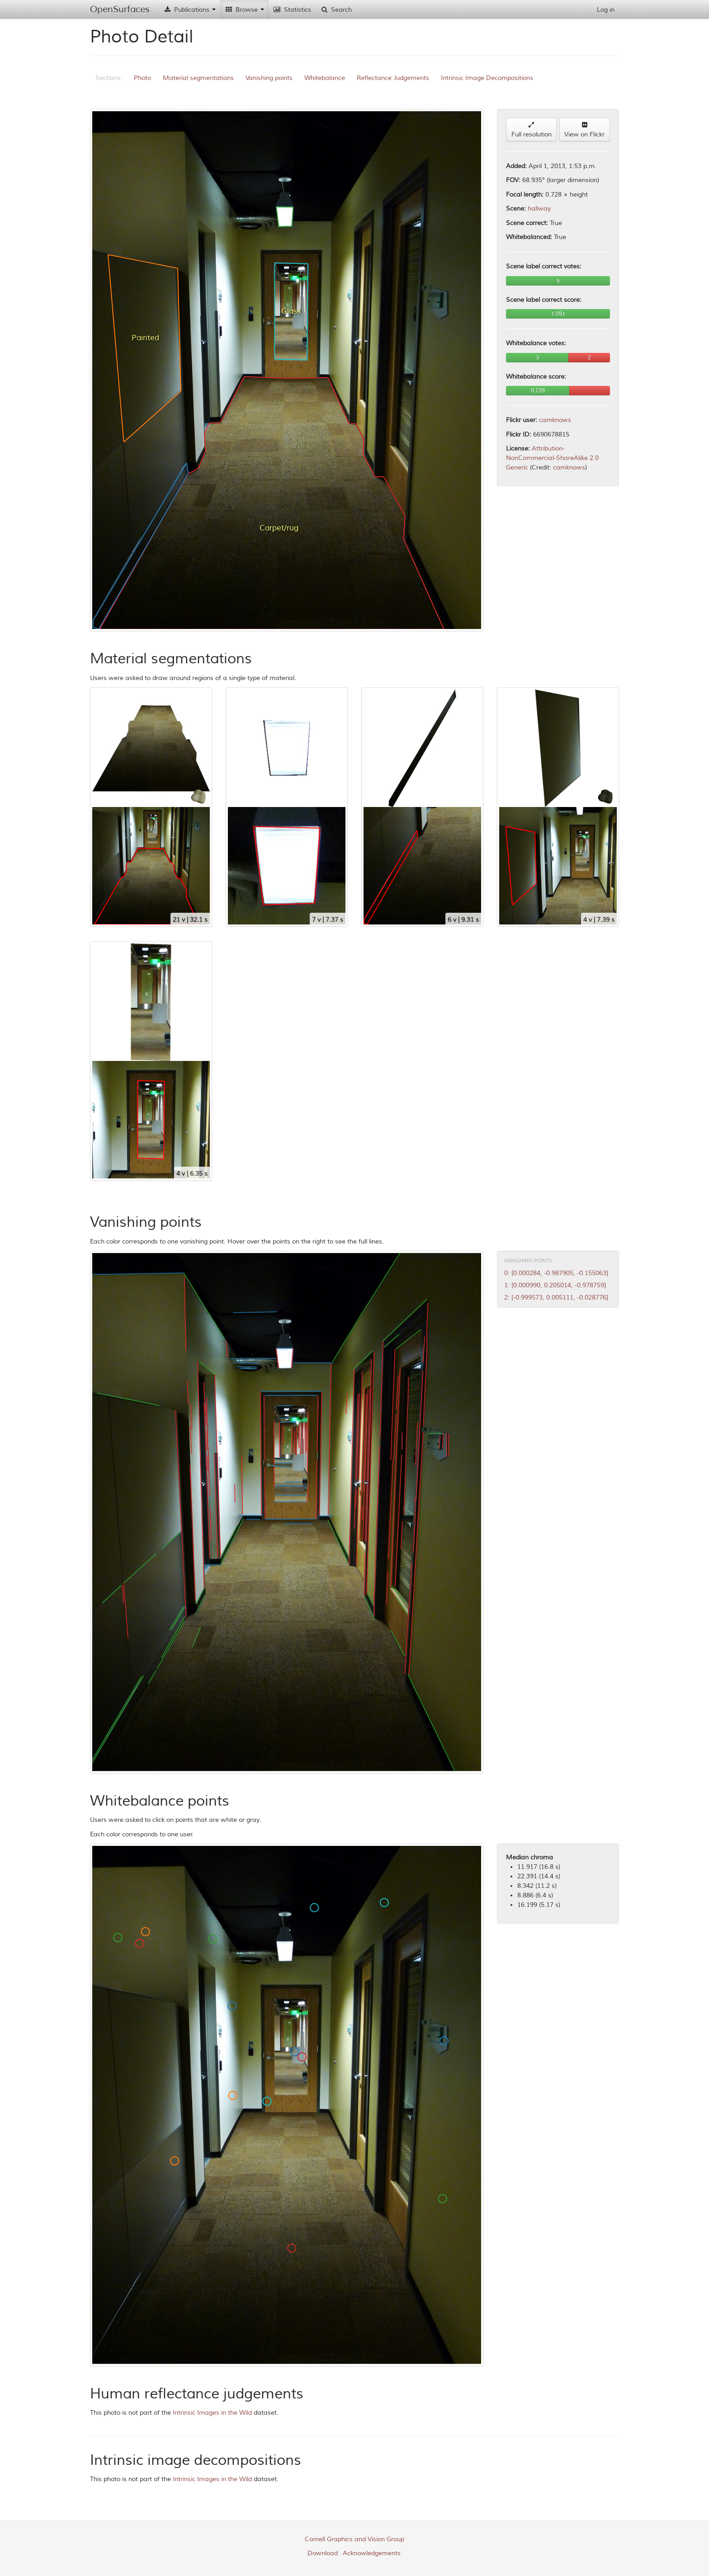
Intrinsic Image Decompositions (487, 78)
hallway (539, 208)
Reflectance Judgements (393, 78)
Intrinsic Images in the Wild (212, 2412)
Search (336, 10)
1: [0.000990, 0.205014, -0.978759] (555, 1285)
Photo (142, 78)
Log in (605, 10)
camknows (555, 420)
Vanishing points (269, 78)
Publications (189, 10)
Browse (244, 10)
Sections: (108, 78)
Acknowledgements (372, 2553)
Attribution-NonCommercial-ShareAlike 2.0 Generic (552, 458)
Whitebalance (324, 78)
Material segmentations (198, 78)
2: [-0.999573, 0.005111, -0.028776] (556, 1297)
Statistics (292, 10)
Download (322, 2553)
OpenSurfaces (120, 9)
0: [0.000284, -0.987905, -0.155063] (556, 1273)
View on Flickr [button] (584, 130)
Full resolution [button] (531, 130)
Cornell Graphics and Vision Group (354, 2539)
